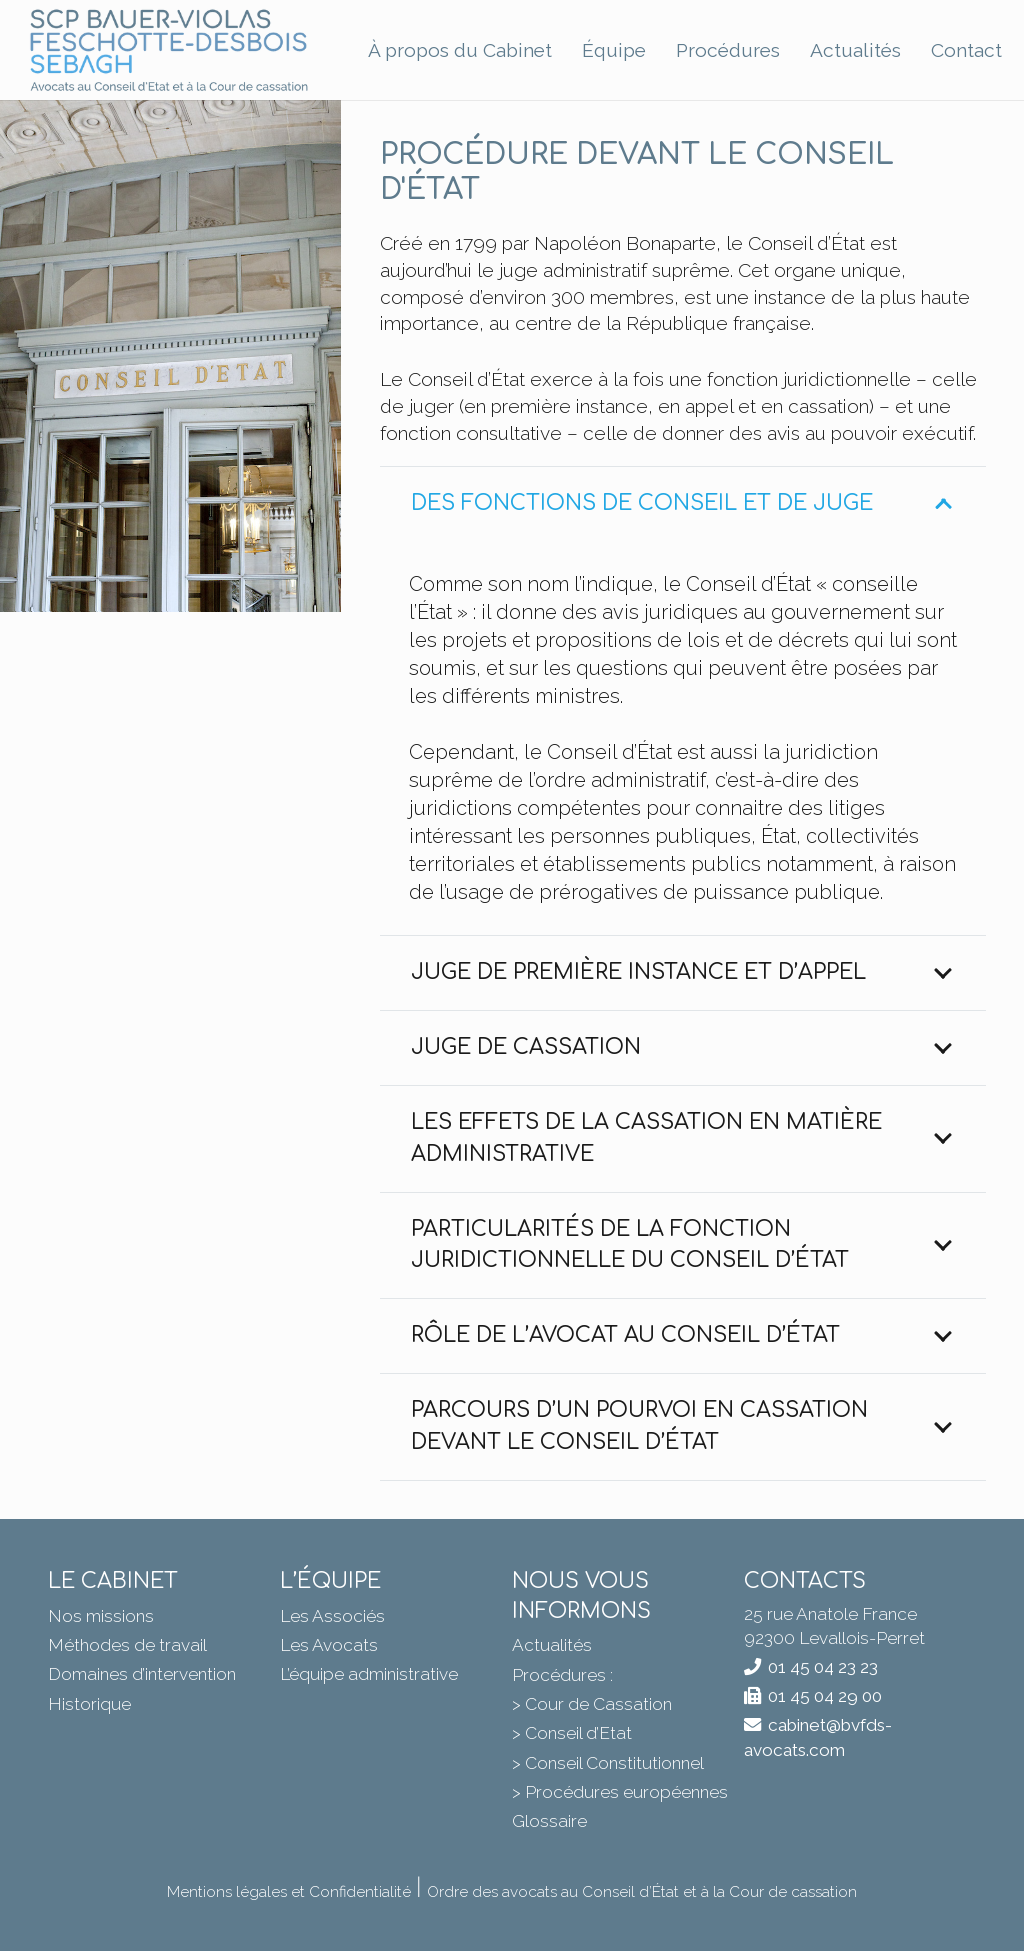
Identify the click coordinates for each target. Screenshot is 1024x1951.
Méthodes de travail (127, 1645)
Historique (89, 1704)
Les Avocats (329, 1645)
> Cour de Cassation (592, 1704)
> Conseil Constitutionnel (608, 1763)
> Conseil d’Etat (572, 1733)
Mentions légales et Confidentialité (289, 1892)
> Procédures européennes (620, 1792)
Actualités (552, 1645)
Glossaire (549, 1821)
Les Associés (332, 1616)
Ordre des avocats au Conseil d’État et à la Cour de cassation (642, 1892)
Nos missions (101, 1616)
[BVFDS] (169, 50)
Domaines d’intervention (142, 1674)
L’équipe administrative (369, 1674)
